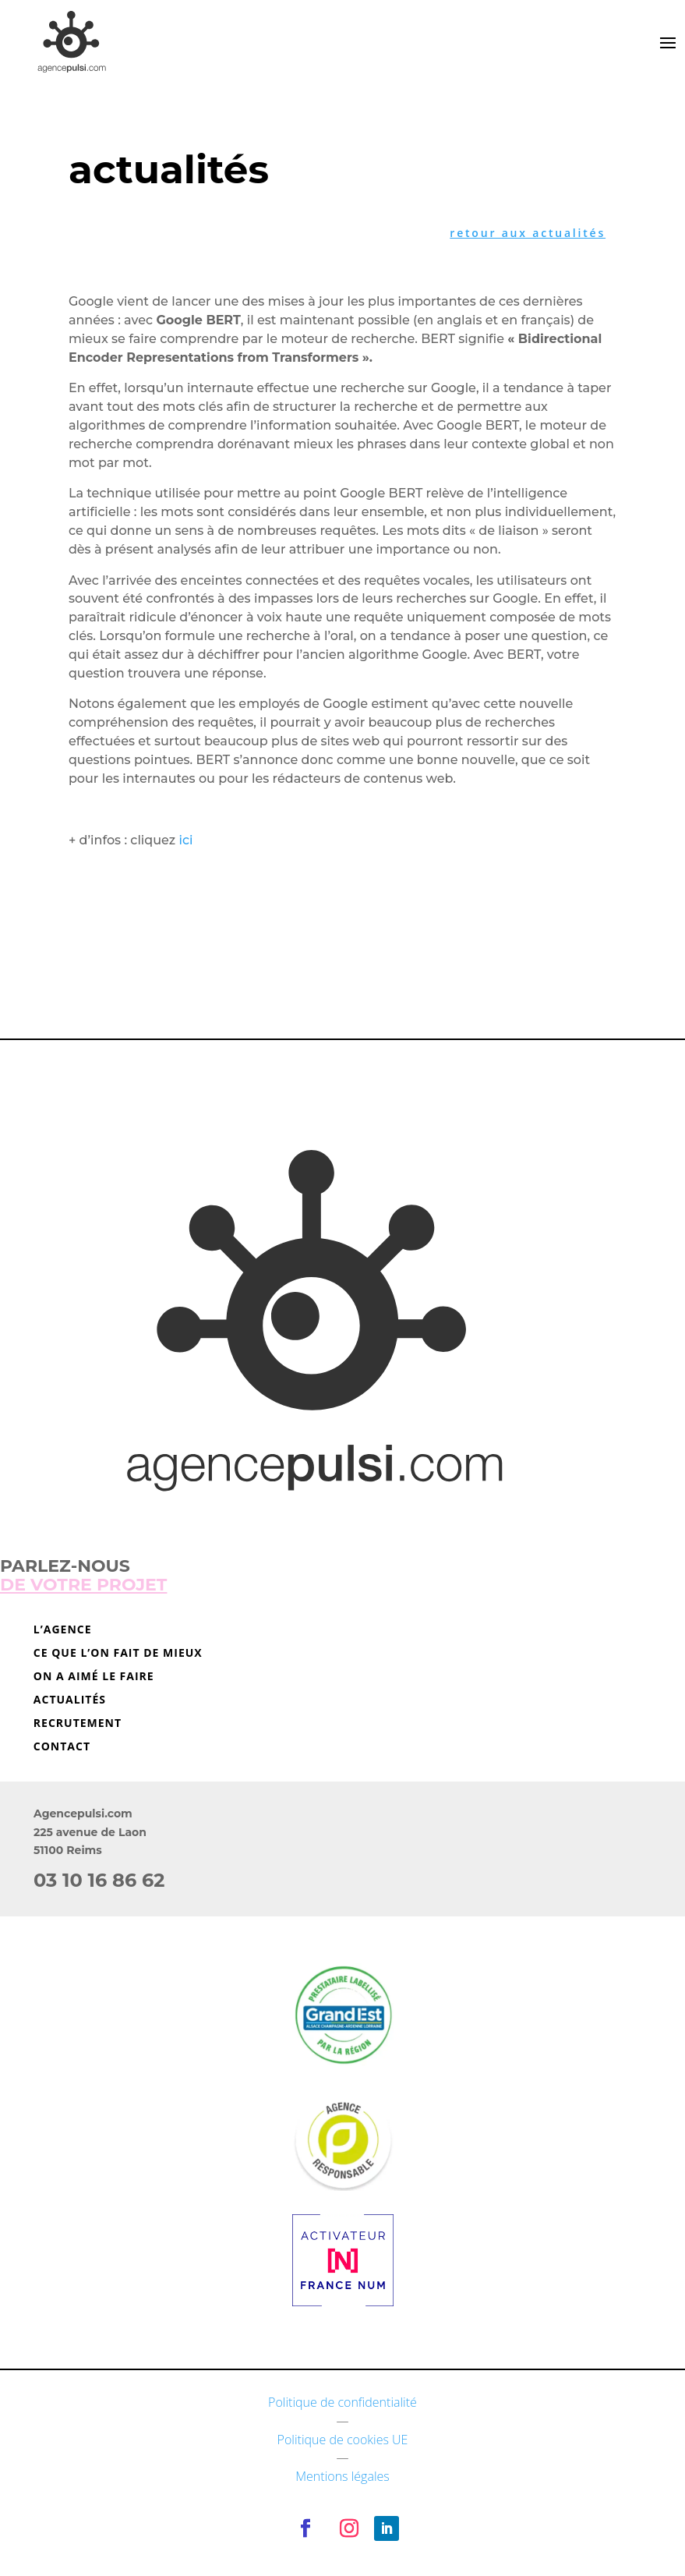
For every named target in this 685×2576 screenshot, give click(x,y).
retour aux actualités (528, 232)
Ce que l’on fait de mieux (118, 1653)
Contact (62, 1747)
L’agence (63, 1630)
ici (185, 840)
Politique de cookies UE (342, 2439)
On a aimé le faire (94, 1677)
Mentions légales (342, 2476)
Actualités (70, 1700)
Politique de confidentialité (342, 2402)
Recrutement (78, 1724)
